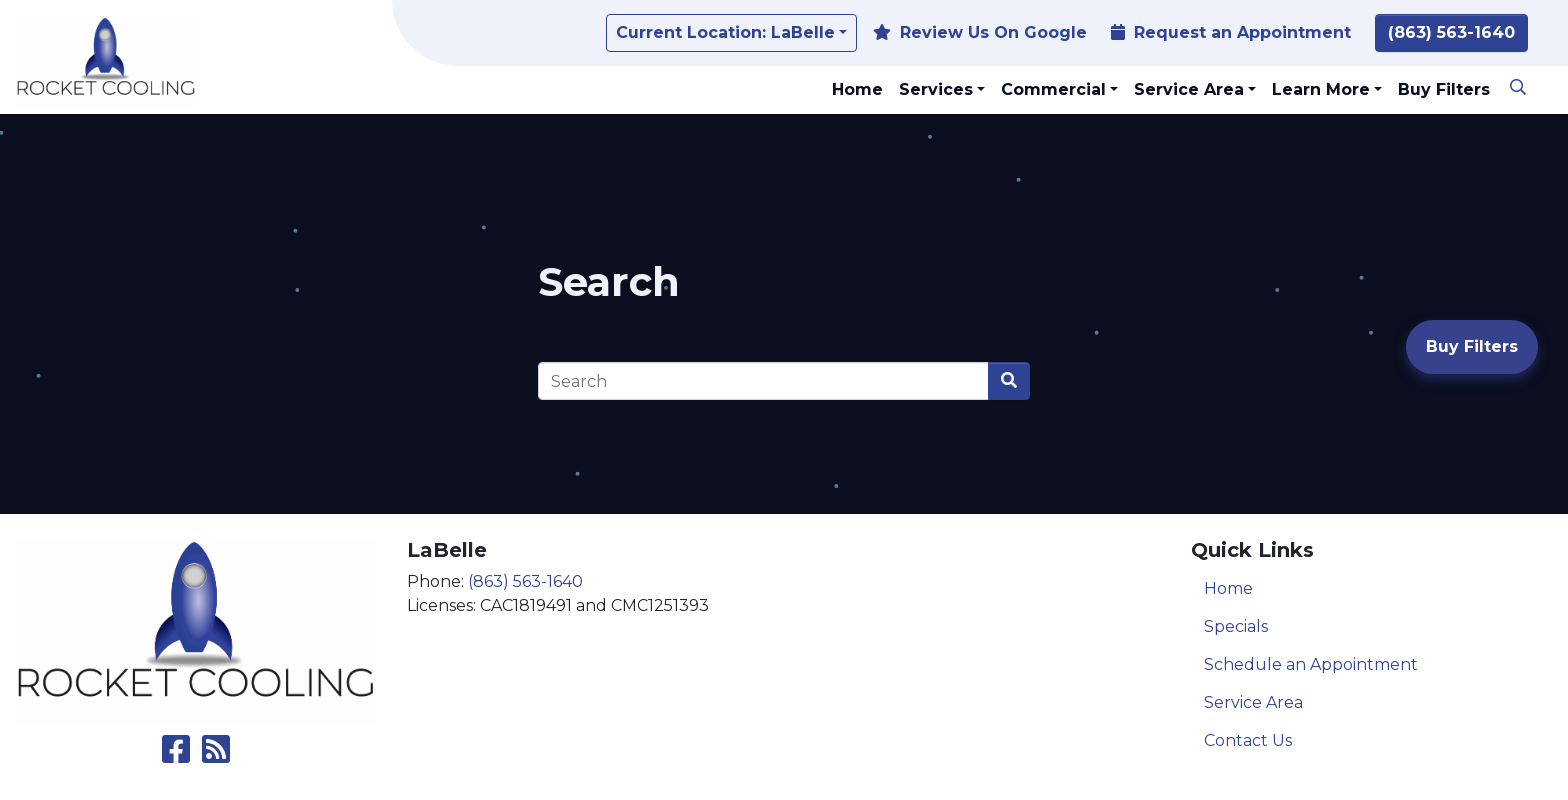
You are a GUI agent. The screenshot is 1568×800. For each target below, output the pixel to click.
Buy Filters (1472, 346)
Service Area (1253, 702)
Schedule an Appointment (1311, 664)
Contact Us (1248, 740)
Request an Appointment (1231, 32)
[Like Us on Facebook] (176, 755)
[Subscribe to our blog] (216, 755)
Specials (1236, 626)
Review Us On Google (980, 32)
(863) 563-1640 (1451, 32)
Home (1228, 588)
